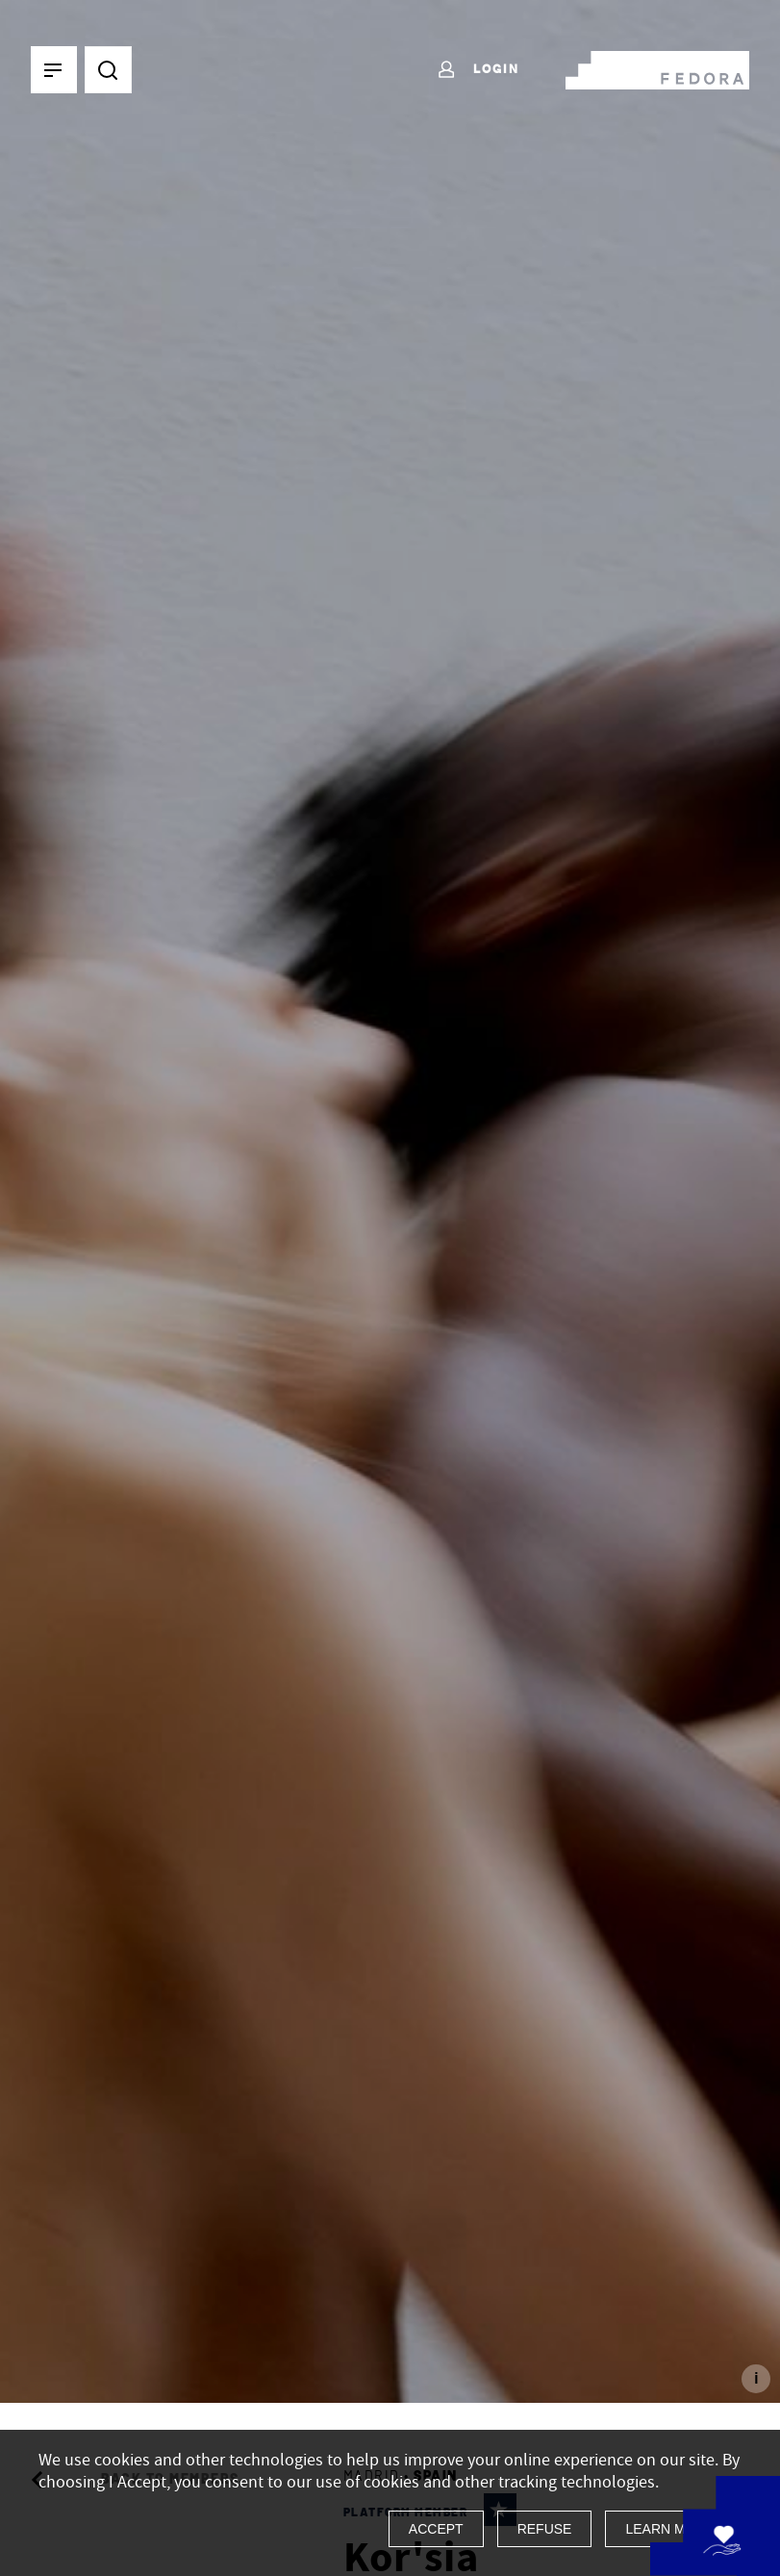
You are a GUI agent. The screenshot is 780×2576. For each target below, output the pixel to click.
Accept (436, 2529)
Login (477, 70)
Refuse (544, 2529)
